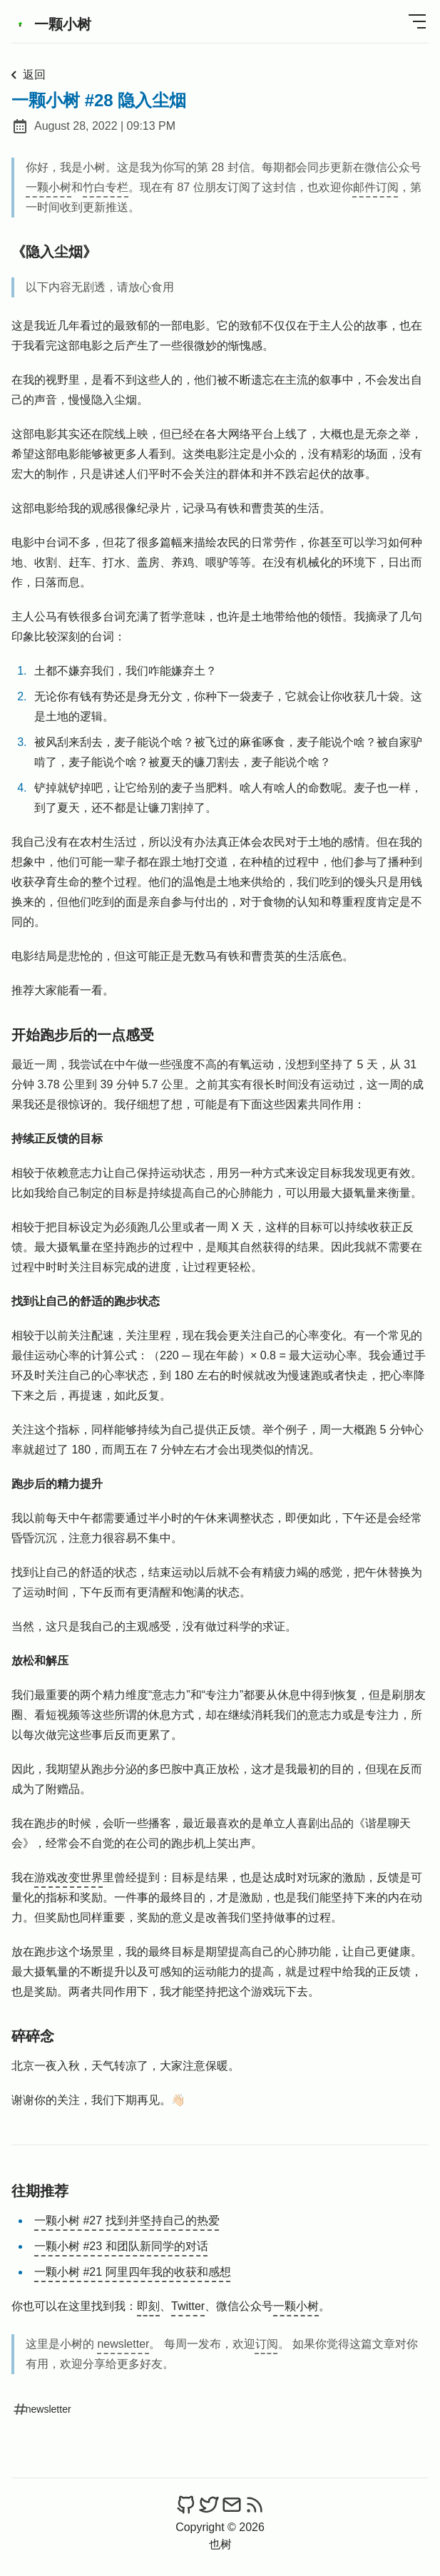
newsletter (123, 2344)
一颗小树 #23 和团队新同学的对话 (121, 2246)
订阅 (266, 2344)
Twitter (188, 2306)
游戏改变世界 (68, 1877)
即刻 (148, 2306)
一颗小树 (51, 24)
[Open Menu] (417, 21)
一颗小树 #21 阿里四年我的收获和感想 (132, 2272)
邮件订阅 (376, 187)
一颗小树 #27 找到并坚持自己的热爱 (127, 2220)
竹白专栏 (105, 187)
